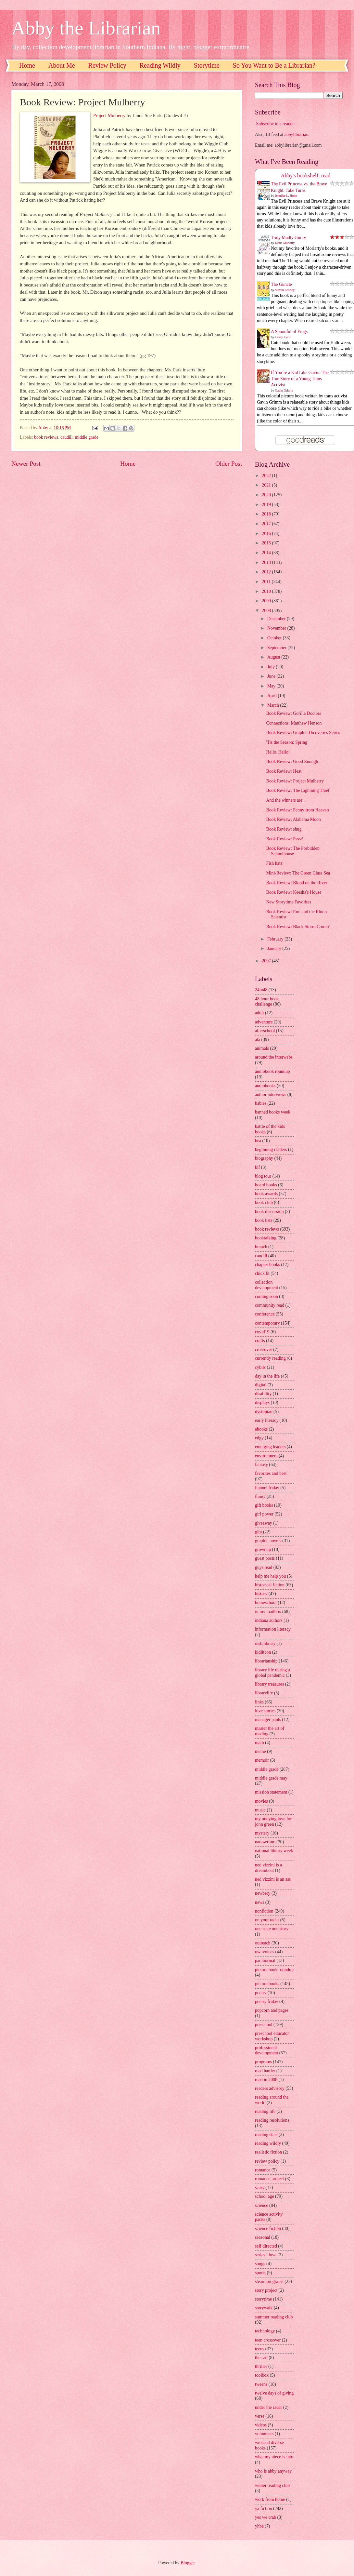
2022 (267, 475)
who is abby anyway (273, 2471)
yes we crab (265, 2517)
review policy (267, 2161)
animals (262, 1048)
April (272, 695)
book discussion (269, 1211)
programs (263, 2061)
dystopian (263, 1411)
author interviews (270, 1094)
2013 (267, 562)
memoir (262, 1760)
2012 (267, 571)
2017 (267, 523)
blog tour (263, 1176)
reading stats (266, 2134)
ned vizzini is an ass (273, 1879)
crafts (260, 1340)
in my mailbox (268, 1611)
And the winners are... (286, 800)
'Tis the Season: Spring (286, 742)
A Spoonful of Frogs (289, 331)
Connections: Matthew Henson (294, 723)
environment (266, 1455)
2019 (267, 504)
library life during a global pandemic (272, 1672)
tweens (261, 2384)
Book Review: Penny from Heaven (297, 810)
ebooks (261, 1429)
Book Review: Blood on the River (296, 882)
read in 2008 (266, 2079)
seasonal (262, 2237)
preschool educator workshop (272, 2036)
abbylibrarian (296, 134)
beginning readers (271, 1149)
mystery (262, 1833)
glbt (258, 1531)
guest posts (265, 1558)
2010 (267, 591)
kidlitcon (263, 1652)
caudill (66, 437)
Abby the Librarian (86, 28)
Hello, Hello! (278, 752)
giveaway (263, 1523)
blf (257, 1167)
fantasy (261, 1464)
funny (260, 1496)
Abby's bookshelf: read (306, 175)
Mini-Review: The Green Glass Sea (298, 873)
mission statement (271, 1792)
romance (263, 2170)
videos (261, 2425)
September (277, 647)
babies (260, 1103)
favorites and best (270, 1473)
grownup (263, 1549)
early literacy (266, 1420)
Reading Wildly (160, 65)
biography (264, 1158)
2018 (267, 514)
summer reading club (274, 2317)
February (275, 939)
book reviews (46, 437)
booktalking (265, 1237)
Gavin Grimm (284, 390)
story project (266, 2290)
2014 (267, 552)
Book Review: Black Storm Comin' (298, 926)
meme (260, 1751)
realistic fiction (268, 2152)
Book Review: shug (283, 829)
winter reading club (272, 2485)
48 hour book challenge (267, 1001)
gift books (264, 1505)
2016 (267, 533)
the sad (261, 2357)
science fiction (268, 2228)
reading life (265, 2111)
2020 (267, 494)
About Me (61, 65)
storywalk (263, 2307)
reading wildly (268, 2143)
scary (259, 2187)
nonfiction (264, 1911)
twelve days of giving (274, 2393)
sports (260, 2272)
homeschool (266, 1602)
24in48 (261, 989)
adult (259, 1012)
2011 (267, 581)
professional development (266, 2050)
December (277, 618)
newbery (263, 1893)
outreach (263, 1943)
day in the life (267, 1376)
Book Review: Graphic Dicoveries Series (303, 732)
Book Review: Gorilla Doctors (293, 713)
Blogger (188, 2562)
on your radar (267, 1919)
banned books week (272, 1112)
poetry (260, 1992)
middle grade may (271, 1778)
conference (265, 1314)
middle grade (86, 437)
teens (259, 2348)
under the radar (268, 2407)
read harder (265, 2070)
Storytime (207, 65)
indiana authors (269, 1620)
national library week (274, 1850)
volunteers (264, 2433)
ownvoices (264, 1951)
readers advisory (269, 2088)
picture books (267, 1983)
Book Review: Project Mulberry (294, 781)
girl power (264, 1514)
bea (258, 1140)
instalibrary (265, 1643)
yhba (259, 2526)
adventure (263, 1022)
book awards (266, 1193)
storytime (263, 2299)
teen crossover (268, 2340)
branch (261, 1246)
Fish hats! (275, 863)
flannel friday (267, 1487)
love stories (265, 1710)
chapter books (267, 1264)
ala (257, 1039)
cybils (260, 1367)
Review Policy (107, 65)
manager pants (268, 1719)
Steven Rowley (285, 290)
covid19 (262, 1331)
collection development (266, 1285)
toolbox (262, 2375)
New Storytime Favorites (288, 902)
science (261, 2205)
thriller (261, 2366)
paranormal (265, 1960)
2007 (267, 960)
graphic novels (268, 1540)
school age (264, 2196)
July (271, 666)
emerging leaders (270, 1446)
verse (259, 2416)
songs (260, 2263)
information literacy (273, 1629)
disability (263, 1393)
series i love (265, 2254)
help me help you (270, 1576)
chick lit (262, 1273)
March (273, 705)
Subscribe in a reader (275, 123)
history (261, 1593)
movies (261, 1801)
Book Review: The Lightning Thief (297, 790)
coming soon (266, 1296)
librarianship (266, 1661)
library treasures (269, 1684)
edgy (259, 1437)
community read (269, 1305)
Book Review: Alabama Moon (293, 819)
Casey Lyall (283, 337)
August (274, 657)
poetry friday (266, 2001)
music (260, 1810)
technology (265, 2331)
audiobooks (265, 1085)
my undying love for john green (273, 1821)
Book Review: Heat (283, 771)
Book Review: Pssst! (284, 838)
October (275, 637)
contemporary (267, 1323)
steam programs (269, 2281)
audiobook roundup (272, 1071)
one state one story (271, 1928)
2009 (267, 600)
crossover (263, 1349)
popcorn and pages (271, 2010)
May (272, 686)
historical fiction (269, 1584)
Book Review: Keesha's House (293, 892)
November (277, 628)
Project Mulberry (109, 115)
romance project (269, 2178)
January (274, 948)
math (259, 1742)
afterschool (265, 1030)
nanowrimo (265, 1841)
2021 (267, 485)
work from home (270, 2499)
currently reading (270, 1358)
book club (264, 1202)
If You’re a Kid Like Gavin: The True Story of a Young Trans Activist (300, 379)
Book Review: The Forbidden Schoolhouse (292, 851)
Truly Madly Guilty (288, 237)
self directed (266, 2246)
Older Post (228, 463)
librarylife (264, 1692)
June (272, 676)
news (259, 1902)
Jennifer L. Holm (286, 195)
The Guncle (281, 284)
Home (27, 65)
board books (266, 1184)
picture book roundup (274, 1969)
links (259, 1702)
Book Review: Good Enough (292, 761)
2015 (267, 543)
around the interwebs (274, 1057)
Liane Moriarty (285, 243)
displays (262, 1402)
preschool (263, 2024)
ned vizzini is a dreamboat (268, 1867)
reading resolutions (272, 2120)
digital (260, 1384)
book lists (263, 1220)
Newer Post (26, 463)
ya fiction (263, 2508)
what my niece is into (274, 2456)
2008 (267, 610)
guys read (263, 1567)
